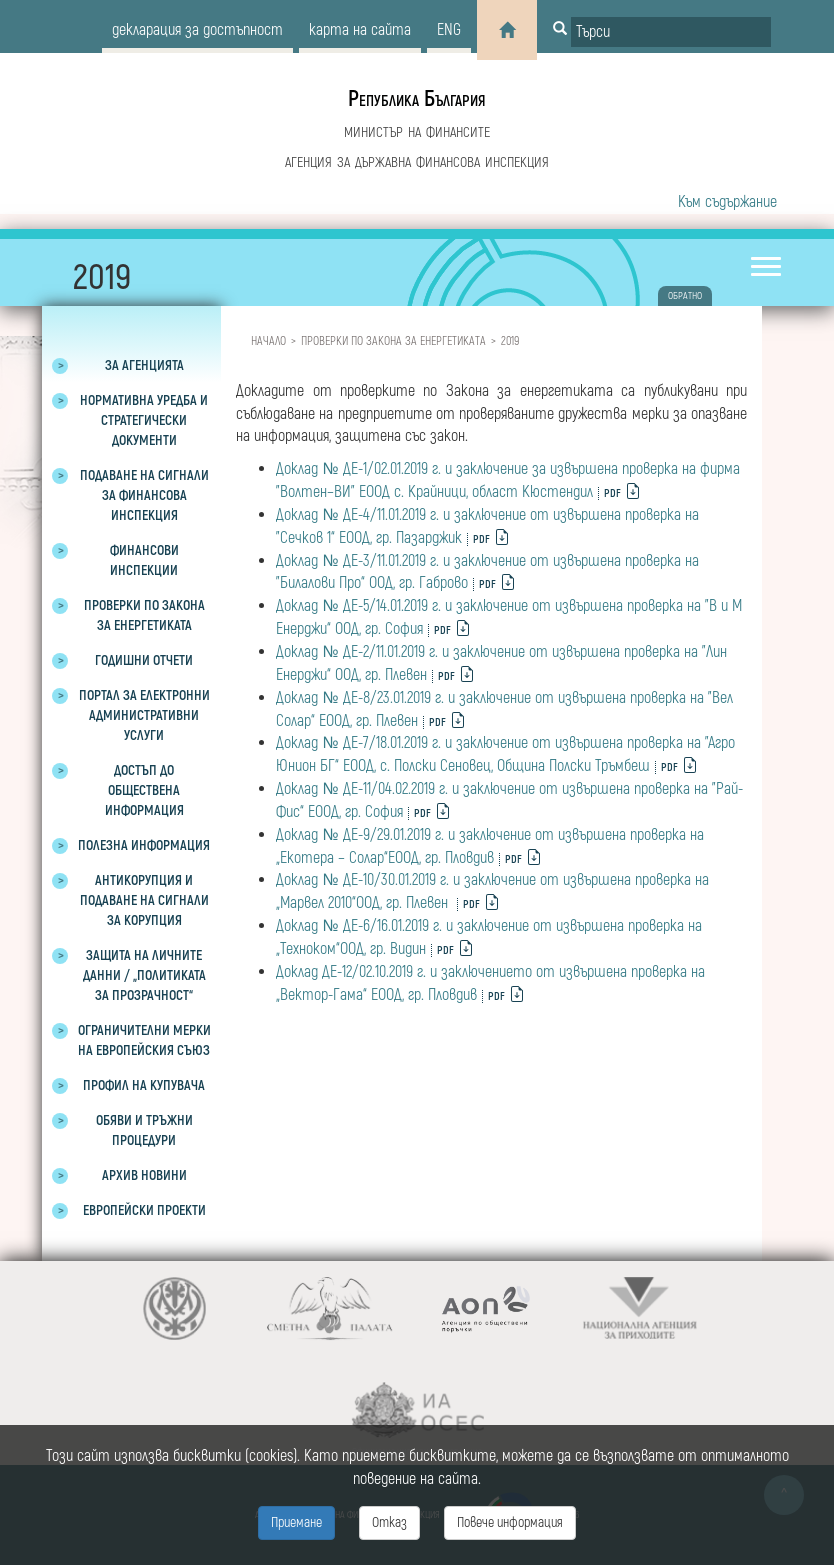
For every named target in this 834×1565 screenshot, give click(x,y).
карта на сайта (360, 30)
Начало (268, 341)
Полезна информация (144, 845)
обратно (685, 296)
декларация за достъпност (197, 30)
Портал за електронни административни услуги (144, 715)
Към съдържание (727, 202)
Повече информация (510, 1522)
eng (449, 30)
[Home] (507, 30)
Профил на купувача (144, 1085)
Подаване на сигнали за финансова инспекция (144, 495)
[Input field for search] (671, 32)
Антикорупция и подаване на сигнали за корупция (144, 900)
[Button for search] (560, 30)
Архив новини (144, 1175)
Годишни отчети (144, 660)
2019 (510, 341)
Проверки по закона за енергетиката (393, 341)
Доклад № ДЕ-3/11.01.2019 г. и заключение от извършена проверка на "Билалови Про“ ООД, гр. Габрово (487, 572)
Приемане (296, 1522)
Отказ (389, 1522)
